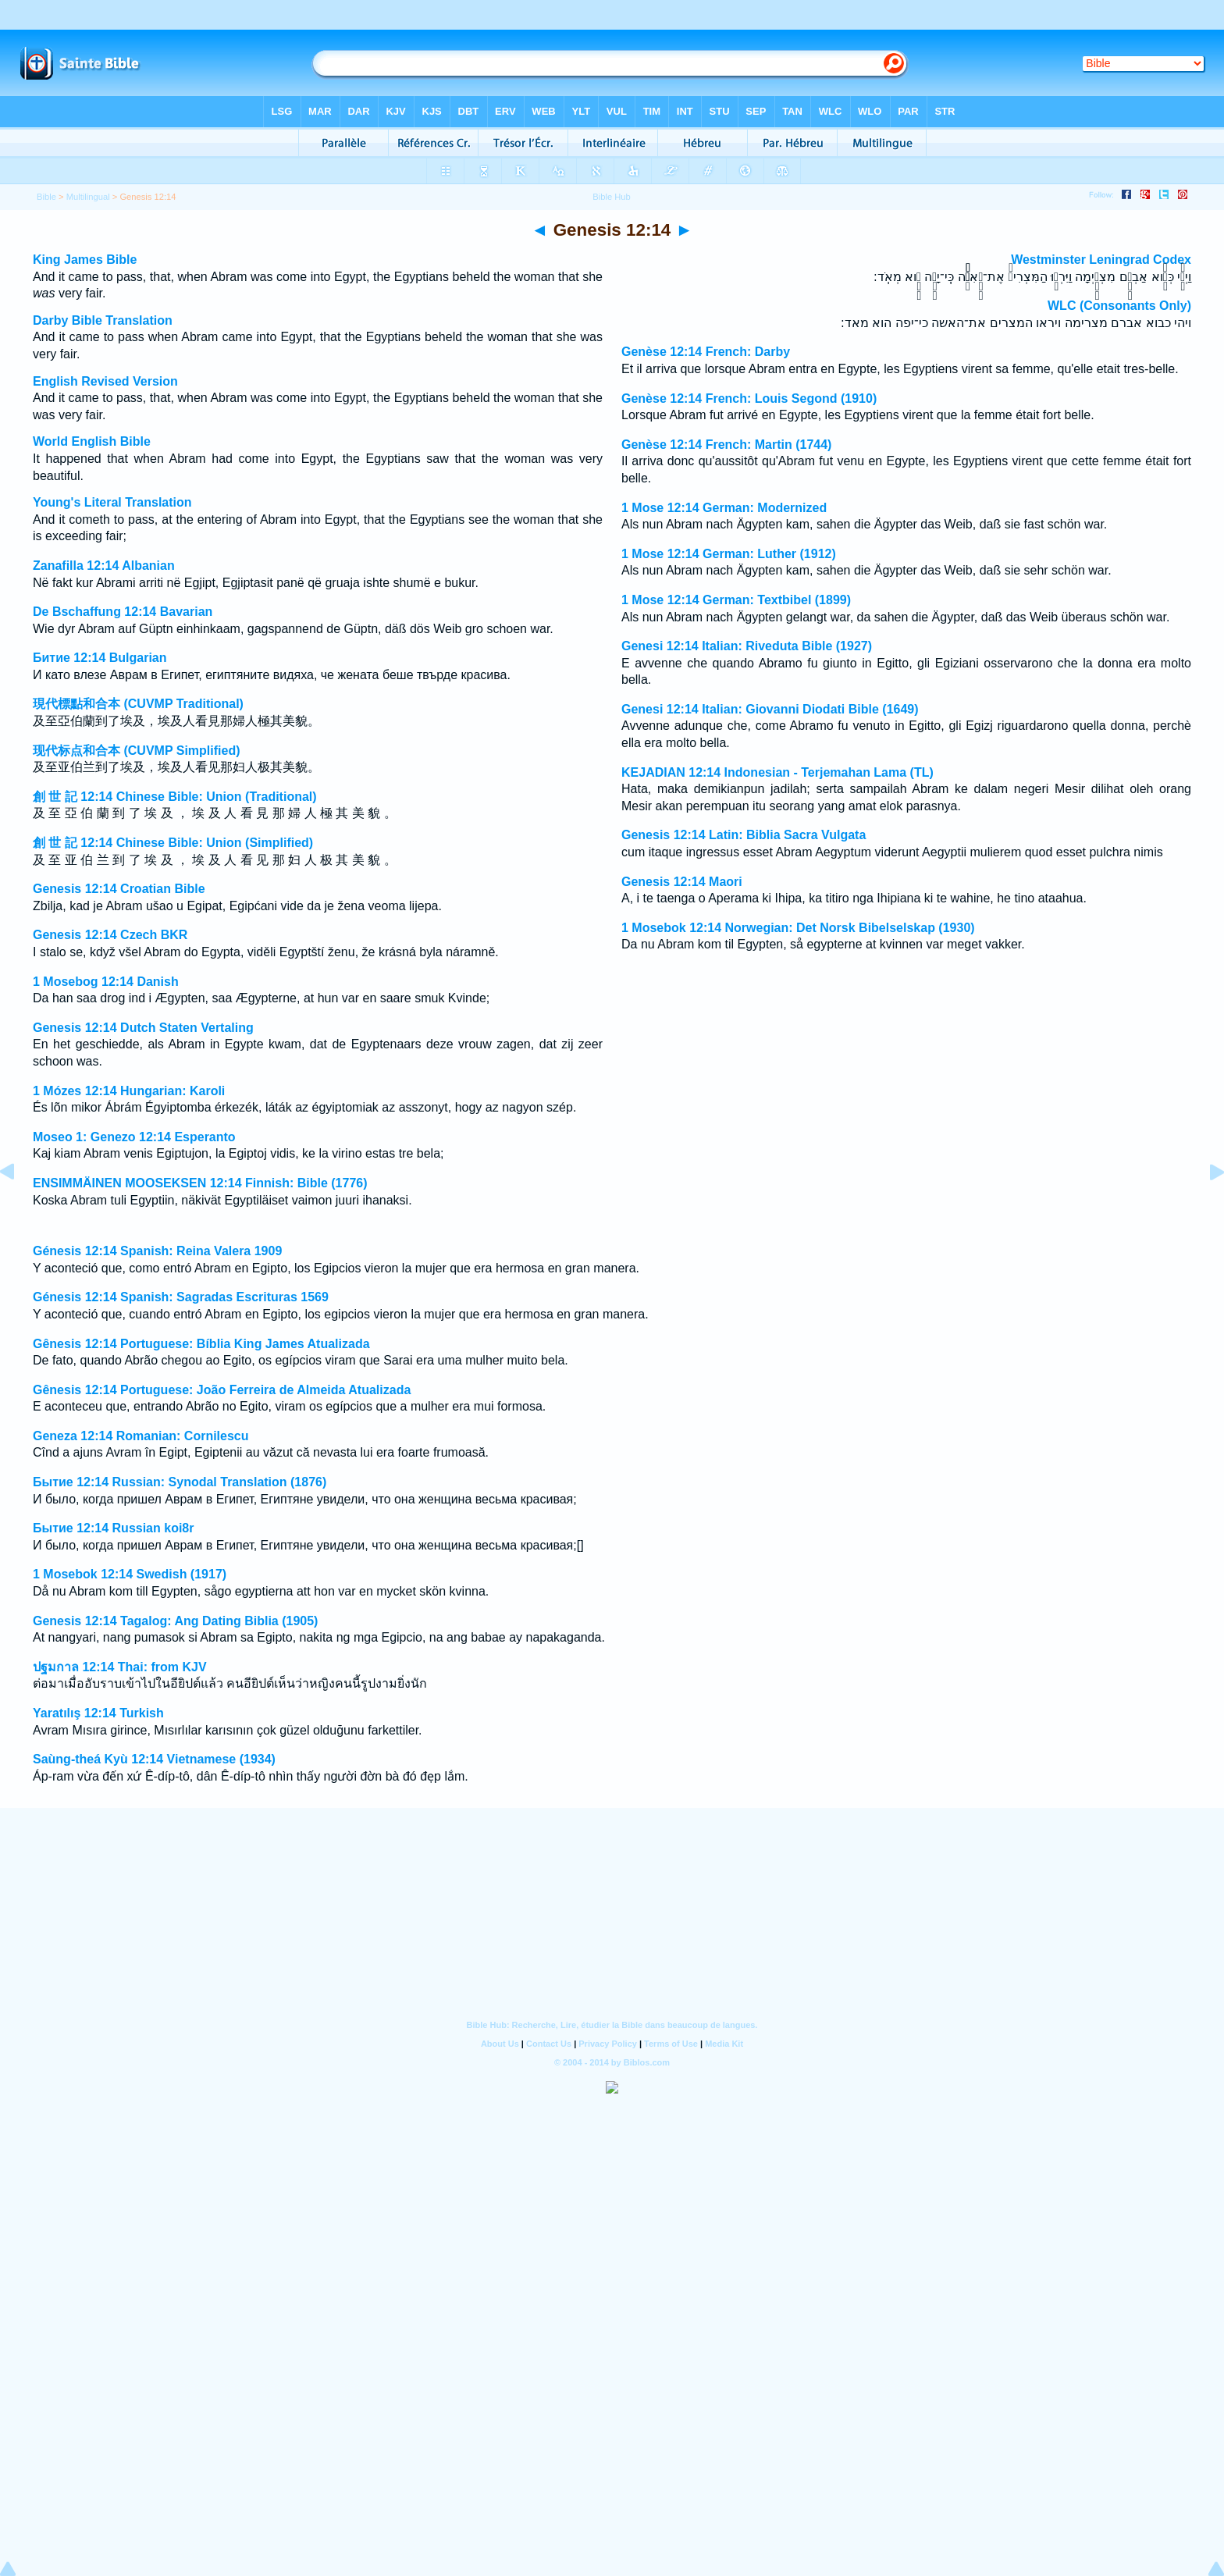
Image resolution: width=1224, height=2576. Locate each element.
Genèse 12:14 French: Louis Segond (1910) (749, 398)
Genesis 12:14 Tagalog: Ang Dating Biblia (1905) (175, 1621)
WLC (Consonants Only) (1119, 305)
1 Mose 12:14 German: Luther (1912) (728, 553)
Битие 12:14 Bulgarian (100, 657)
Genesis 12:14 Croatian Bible (119, 888)
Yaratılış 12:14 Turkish (98, 1713)
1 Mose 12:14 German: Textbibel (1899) (736, 600)
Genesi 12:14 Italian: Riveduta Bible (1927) (746, 646)
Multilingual (88, 196)
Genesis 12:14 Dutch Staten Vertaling (143, 1027)
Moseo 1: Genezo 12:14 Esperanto (134, 1137)
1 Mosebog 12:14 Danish (106, 981)
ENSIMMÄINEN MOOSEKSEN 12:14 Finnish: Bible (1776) (200, 1183)
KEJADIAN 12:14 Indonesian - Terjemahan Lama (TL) (777, 772)
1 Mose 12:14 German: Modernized (724, 507)
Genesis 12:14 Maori (681, 881)
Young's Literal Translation (112, 502)
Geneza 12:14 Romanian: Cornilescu (141, 1436)
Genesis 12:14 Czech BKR (110, 934)
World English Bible (92, 441)
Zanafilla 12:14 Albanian (104, 565)
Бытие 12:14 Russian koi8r (113, 1528)
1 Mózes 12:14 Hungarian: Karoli (129, 1091)
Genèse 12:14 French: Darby (705, 351)
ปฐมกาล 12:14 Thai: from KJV (120, 1667)
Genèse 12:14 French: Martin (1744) (726, 444)
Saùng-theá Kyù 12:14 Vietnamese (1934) (154, 1759)
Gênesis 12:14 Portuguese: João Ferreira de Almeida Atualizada (222, 1390)
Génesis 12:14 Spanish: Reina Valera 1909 (157, 1251)
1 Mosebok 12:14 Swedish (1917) (129, 1574)
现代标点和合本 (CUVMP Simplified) (136, 750)
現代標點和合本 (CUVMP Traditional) (138, 703)
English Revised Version (105, 381)
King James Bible (85, 259)
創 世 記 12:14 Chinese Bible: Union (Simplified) (173, 842)
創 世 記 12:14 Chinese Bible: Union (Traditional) (175, 796)
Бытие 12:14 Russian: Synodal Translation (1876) (179, 1482)
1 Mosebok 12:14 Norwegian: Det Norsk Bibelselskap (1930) (798, 927)
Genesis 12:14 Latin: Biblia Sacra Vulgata (743, 834)
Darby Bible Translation (103, 320)
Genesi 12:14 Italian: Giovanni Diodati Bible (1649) (770, 709)
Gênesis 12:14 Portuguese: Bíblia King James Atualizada (201, 1343)
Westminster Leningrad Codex (1101, 259)
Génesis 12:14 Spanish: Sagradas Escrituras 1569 (181, 1297)
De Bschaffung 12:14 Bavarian (122, 611)
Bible (46, 196)
